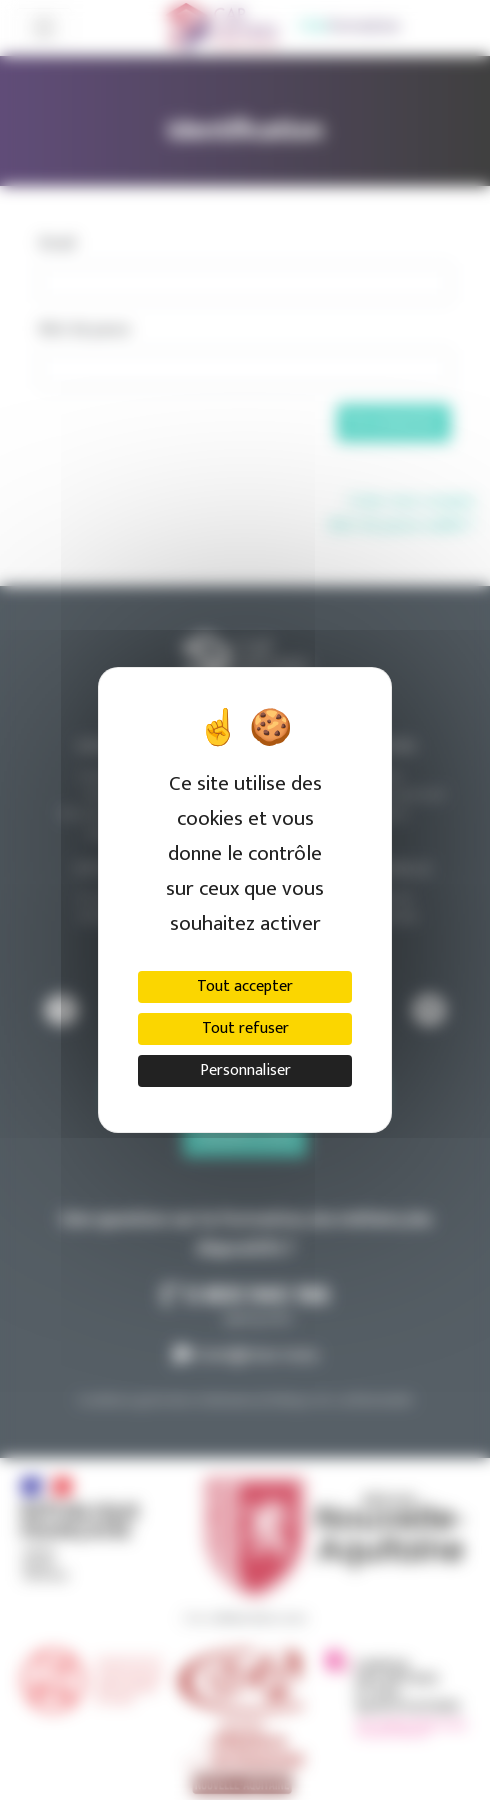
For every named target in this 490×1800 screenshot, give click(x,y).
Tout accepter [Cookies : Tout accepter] (245, 986)
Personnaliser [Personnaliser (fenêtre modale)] (245, 1070)
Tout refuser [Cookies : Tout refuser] (245, 1028)
